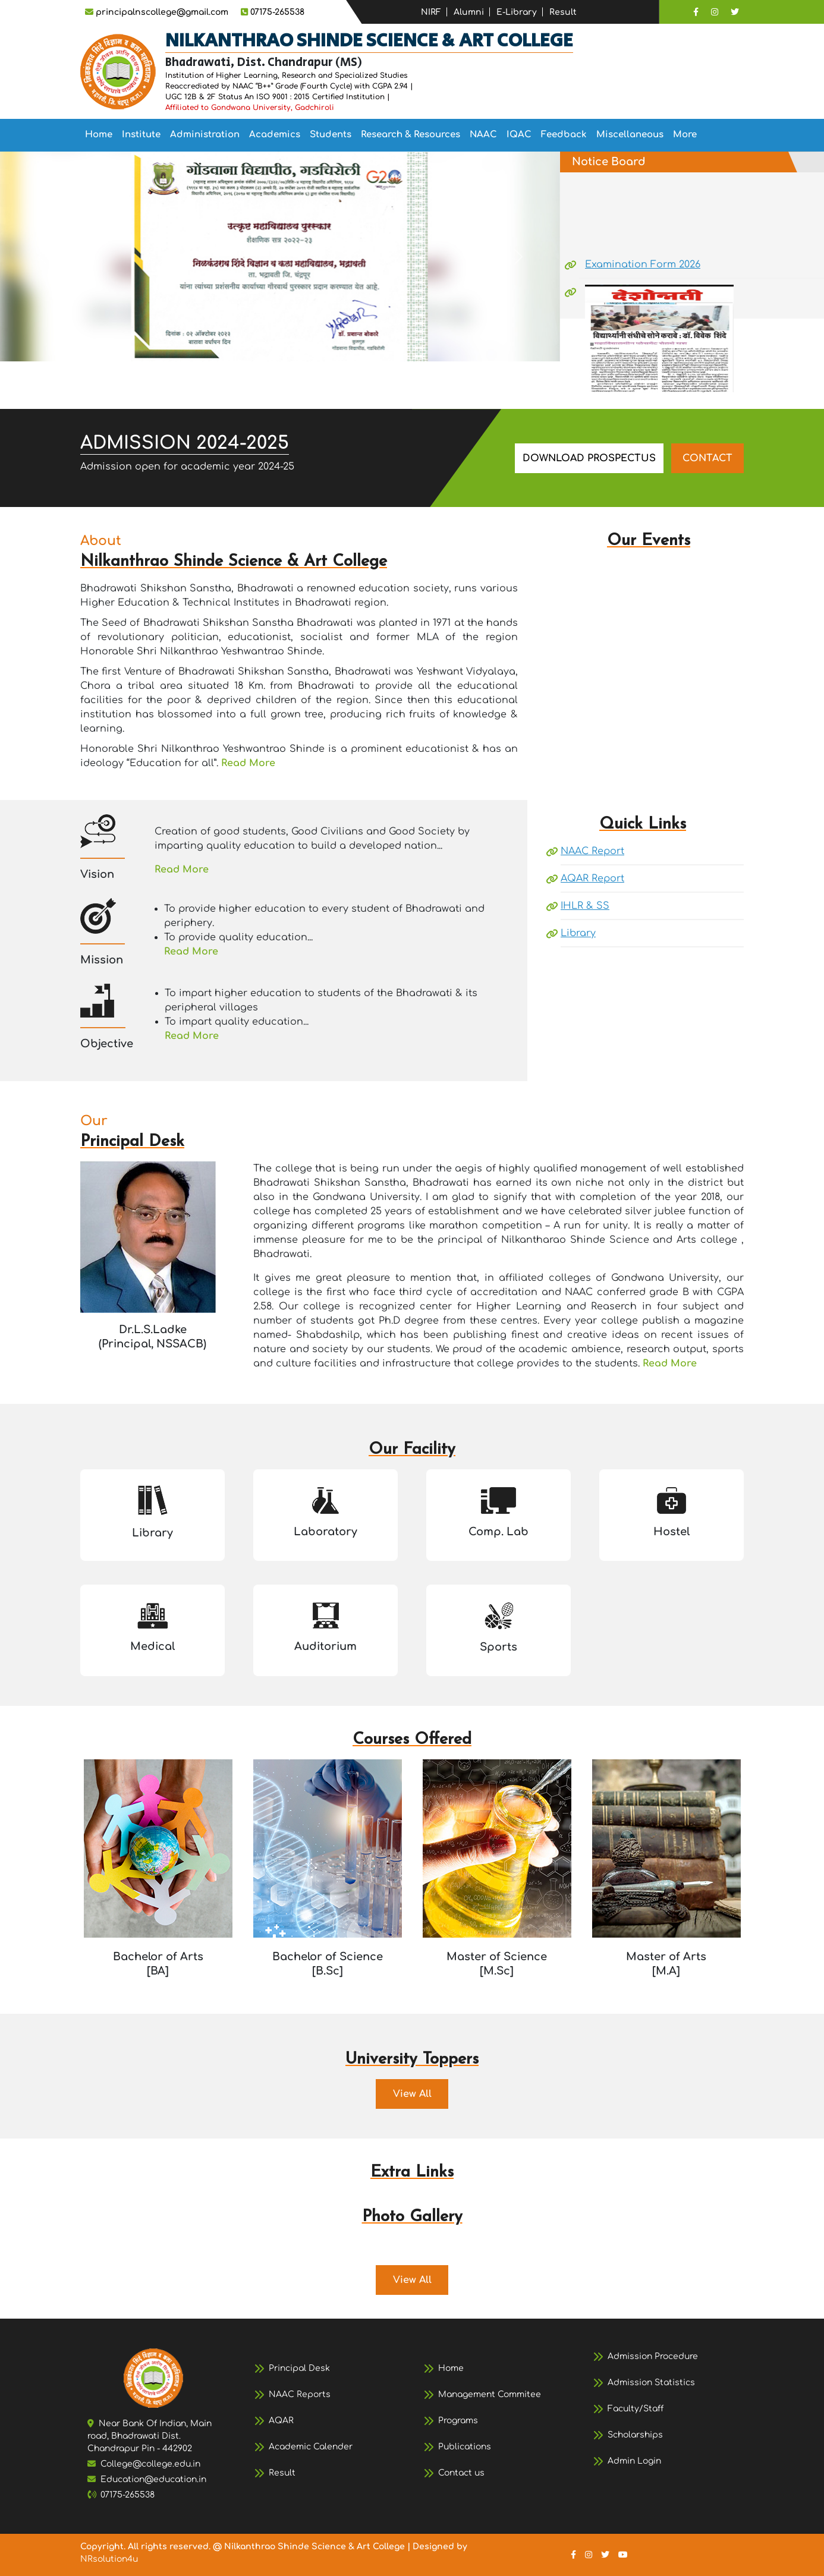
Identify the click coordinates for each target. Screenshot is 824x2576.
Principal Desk (299, 2368)
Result (563, 12)
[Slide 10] (355, 345)
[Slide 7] (291, 345)
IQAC (519, 135)
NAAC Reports (300, 2394)
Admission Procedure (653, 2356)
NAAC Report (592, 851)
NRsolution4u (109, 2559)
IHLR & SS (585, 905)
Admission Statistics (651, 2382)
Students (330, 135)
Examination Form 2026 (642, 288)
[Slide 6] (269, 345)
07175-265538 (127, 2494)
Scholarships (635, 2434)
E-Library (516, 12)
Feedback (564, 135)
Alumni (469, 12)
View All (412, 2094)
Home (98, 135)
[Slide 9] (333, 345)
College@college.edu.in (150, 2464)
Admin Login (634, 2461)
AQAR (281, 2420)
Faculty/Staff (635, 2408)
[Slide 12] (398, 345)
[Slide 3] (205, 345)
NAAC (483, 135)
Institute (141, 135)
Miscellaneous (629, 135)
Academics (274, 135)
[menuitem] (98, 135)
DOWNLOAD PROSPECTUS (589, 458)
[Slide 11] (376, 345)
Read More (248, 763)
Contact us (461, 2472)
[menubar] (391, 135)
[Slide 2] (184, 345)
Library (578, 933)
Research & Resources (410, 135)
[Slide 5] (248, 345)
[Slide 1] (162, 345)
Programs (458, 2420)
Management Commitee (489, 2394)
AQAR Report (592, 878)
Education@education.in (153, 2479)
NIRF (431, 12)
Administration (205, 135)
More (685, 135)
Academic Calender (311, 2446)
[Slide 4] (226, 345)
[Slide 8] (312, 345)
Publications (464, 2446)
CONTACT (707, 458)
